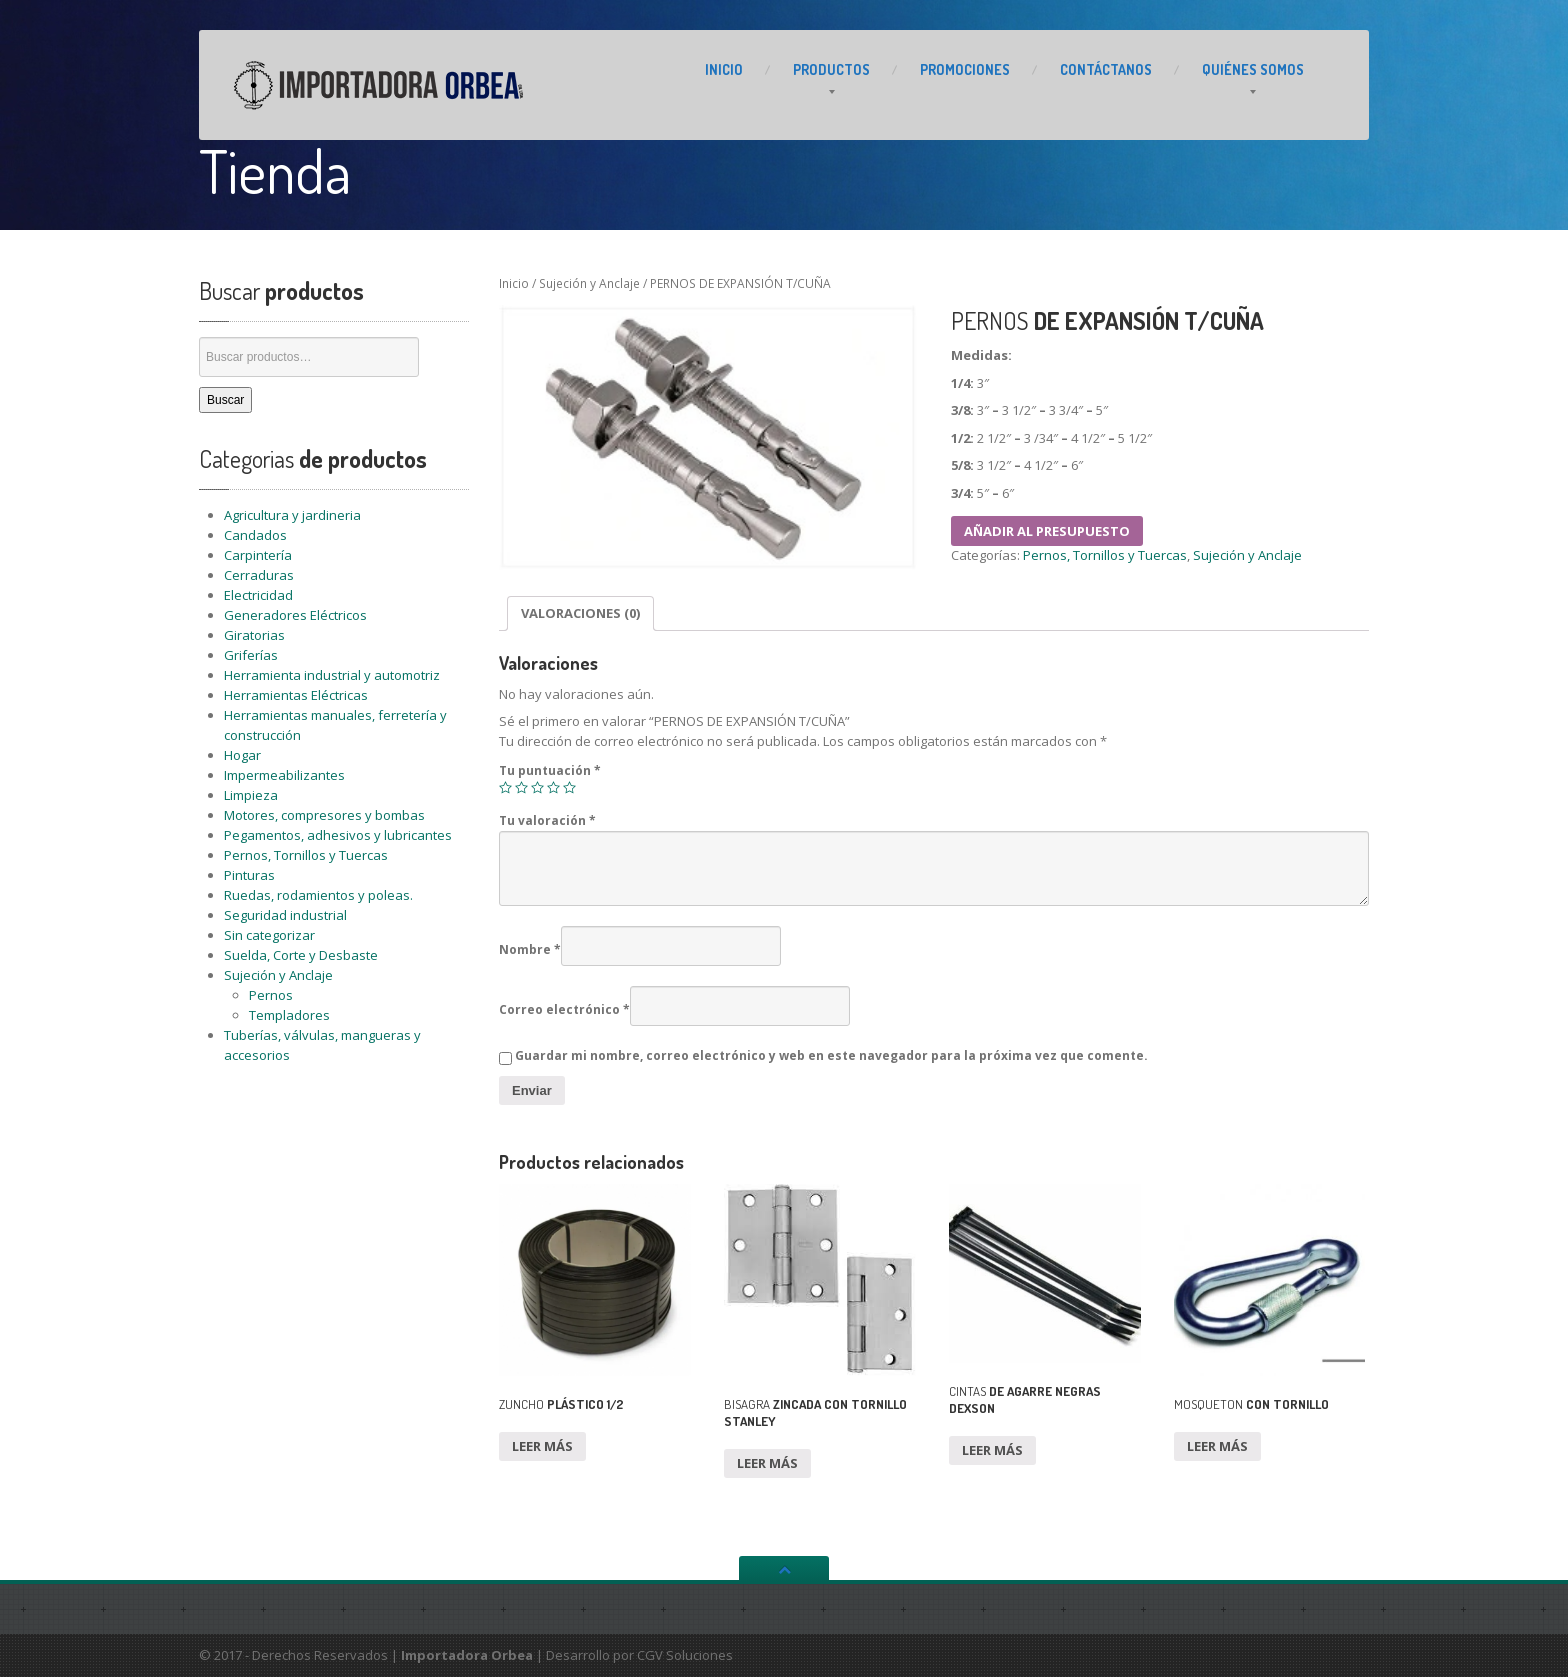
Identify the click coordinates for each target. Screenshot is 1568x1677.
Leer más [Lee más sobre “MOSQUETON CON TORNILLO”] (1217, 1446)
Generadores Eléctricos (295, 615)
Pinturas (249, 875)
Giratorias (254, 635)
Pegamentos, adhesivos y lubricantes (338, 835)
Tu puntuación (550, 770)
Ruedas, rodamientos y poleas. (318, 895)
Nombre (530, 949)
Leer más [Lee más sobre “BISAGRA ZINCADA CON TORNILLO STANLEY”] (767, 1463)
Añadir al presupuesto (1047, 531)
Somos (1253, 69)
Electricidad (258, 595)
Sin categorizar (269, 935)
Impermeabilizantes (284, 775)
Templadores (289, 1015)
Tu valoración (547, 820)
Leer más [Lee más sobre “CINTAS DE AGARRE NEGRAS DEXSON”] (992, 1450)
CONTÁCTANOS (1106, 69)
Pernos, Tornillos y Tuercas (306, 855)
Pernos (271, 995)
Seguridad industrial (285, 915)
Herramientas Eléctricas (296, 695)
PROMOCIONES (965, 69)
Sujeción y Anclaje (278, 975)
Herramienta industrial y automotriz (332, 675)
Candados (255, 535)
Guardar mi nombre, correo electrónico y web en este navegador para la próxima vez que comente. (831, 1055)
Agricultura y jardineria (292, 515)
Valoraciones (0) (580, 613)
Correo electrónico (564, 1009)
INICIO (724, 69)
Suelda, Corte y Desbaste (301, 955)
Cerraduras (259, 575)
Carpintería (258, 555)
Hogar (242, 755)
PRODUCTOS (831, 69)
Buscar (225, 400)
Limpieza (251, 795)
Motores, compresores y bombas (324, 815)
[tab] (580, 613)
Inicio (514, 283)
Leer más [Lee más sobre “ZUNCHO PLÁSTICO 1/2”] (542, 1446)
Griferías (251, 655)
